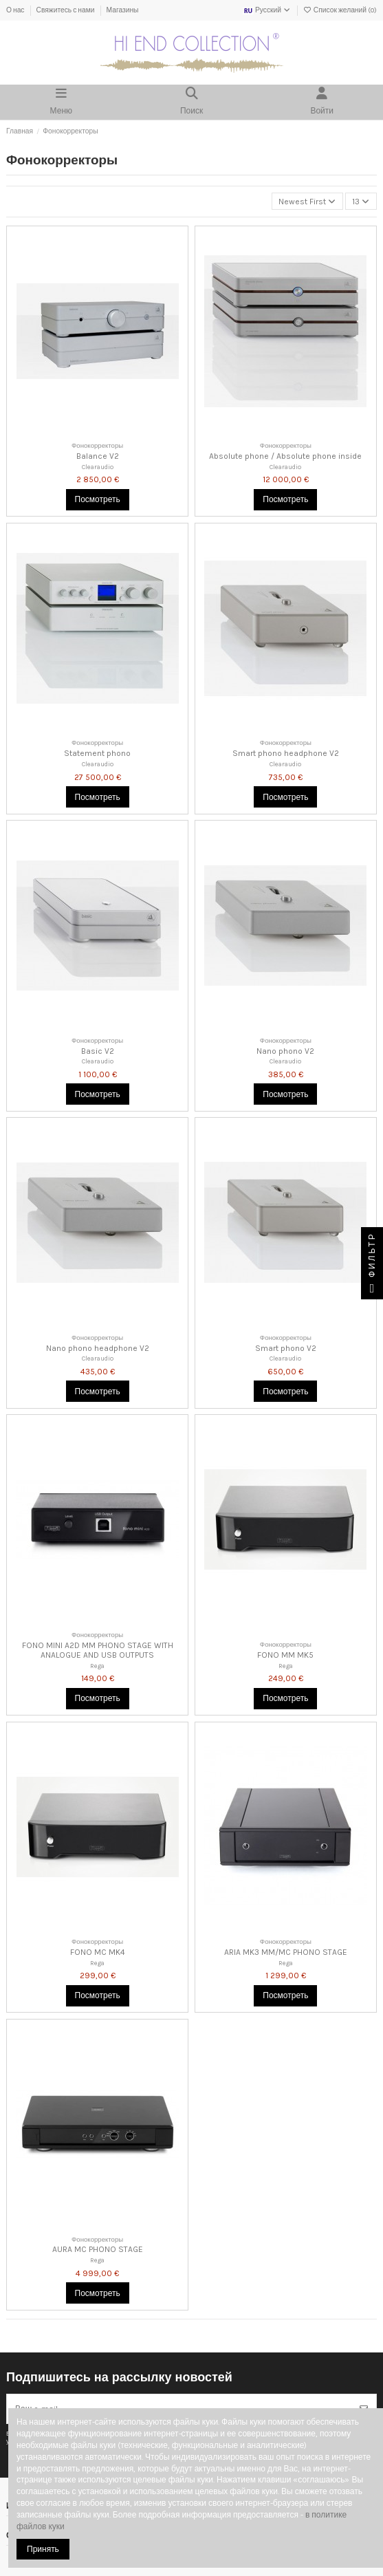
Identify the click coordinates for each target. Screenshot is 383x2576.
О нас (16, 10)
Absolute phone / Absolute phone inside (285, 456)
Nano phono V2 (285, 1051)
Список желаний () (340, 10)
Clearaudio (97, 466)
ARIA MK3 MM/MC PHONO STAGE (285, 1952)
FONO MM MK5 (285, 1655)
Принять (43, 2549)
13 (360, 201)
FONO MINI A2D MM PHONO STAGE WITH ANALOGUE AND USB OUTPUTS (97, 1650)
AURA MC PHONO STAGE (97, 2249)
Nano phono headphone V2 (97, 1348)
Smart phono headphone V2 (285, 753)
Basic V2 (97, 1051)
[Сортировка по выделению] (307, 201)
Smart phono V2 (285, 1348)
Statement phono (97, 753)
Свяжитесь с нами (66, 10)
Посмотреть (97, 499)
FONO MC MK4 (97, 1952)
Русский (267, 10)
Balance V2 (97, 456)
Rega (97, 1665)
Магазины (123, 10)
